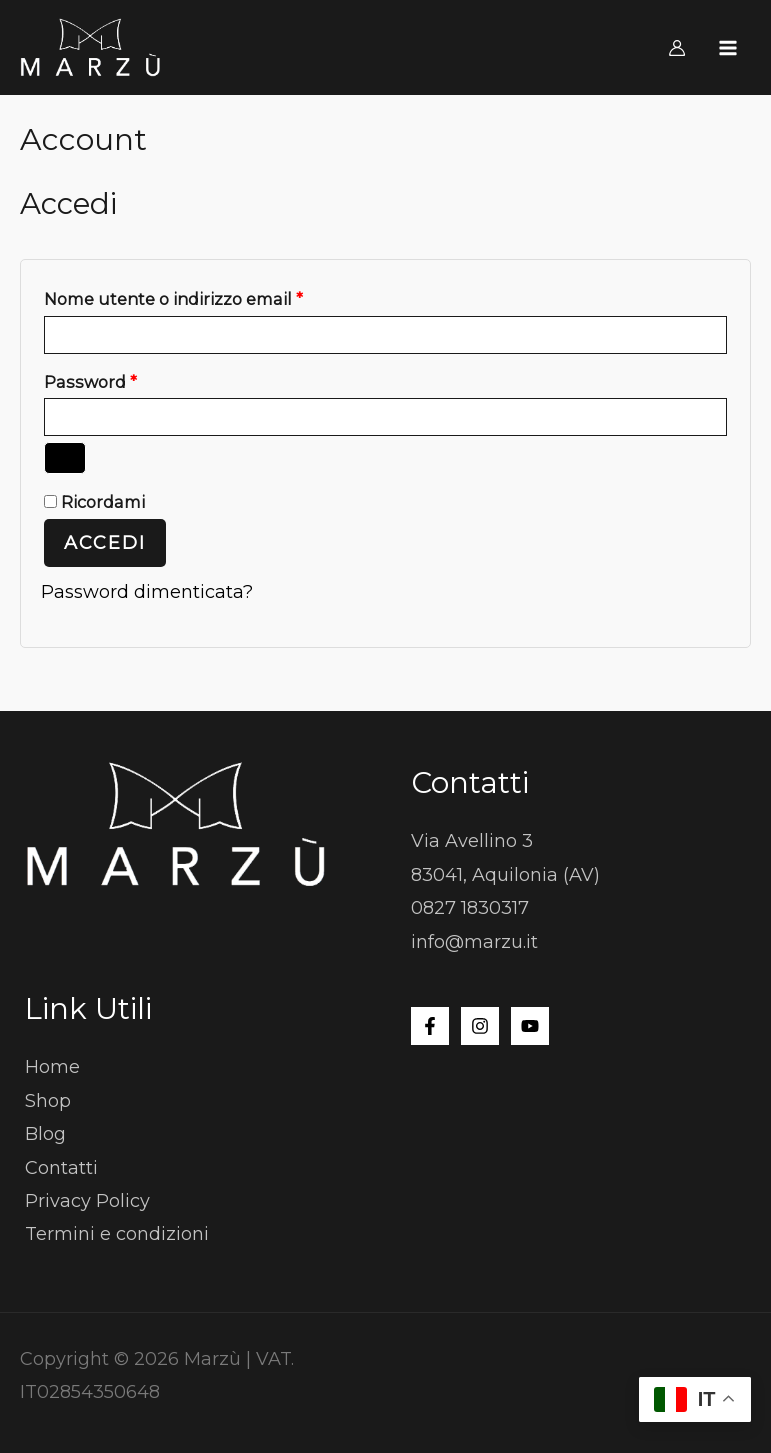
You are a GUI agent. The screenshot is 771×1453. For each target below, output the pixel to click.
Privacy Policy (87, 1201)
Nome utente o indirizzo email (211, 296)
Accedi (105, 543)
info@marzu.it (474, 942)
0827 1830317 (470, 908)
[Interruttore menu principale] (728, 47)
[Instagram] (480, 1026)
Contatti (61, 1168)
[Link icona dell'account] (677, 48)
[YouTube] (530, 1026)
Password (128, 379)
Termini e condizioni (117, 1234)
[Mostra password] (65, 458)
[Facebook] (430, 1026)
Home (52, 1067)
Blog (45, 1134)
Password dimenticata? (147, 592)
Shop (48, 1101)
